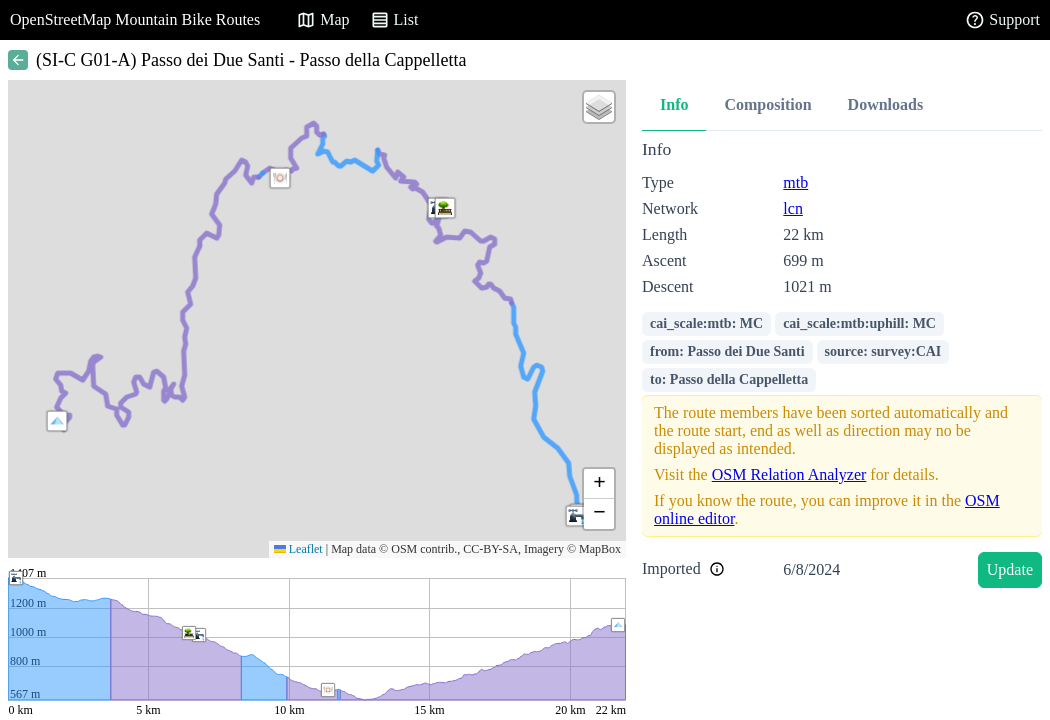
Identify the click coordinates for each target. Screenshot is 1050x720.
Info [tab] (674, 104)
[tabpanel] (842, 367)
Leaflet (298, 549)
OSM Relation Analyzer (789, 474)
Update (1010, 569)
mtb (795, 182)
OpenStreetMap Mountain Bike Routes (135, 19)
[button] (57, 421)
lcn (793, 208)
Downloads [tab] (886, 104)
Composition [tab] (767, 104)
